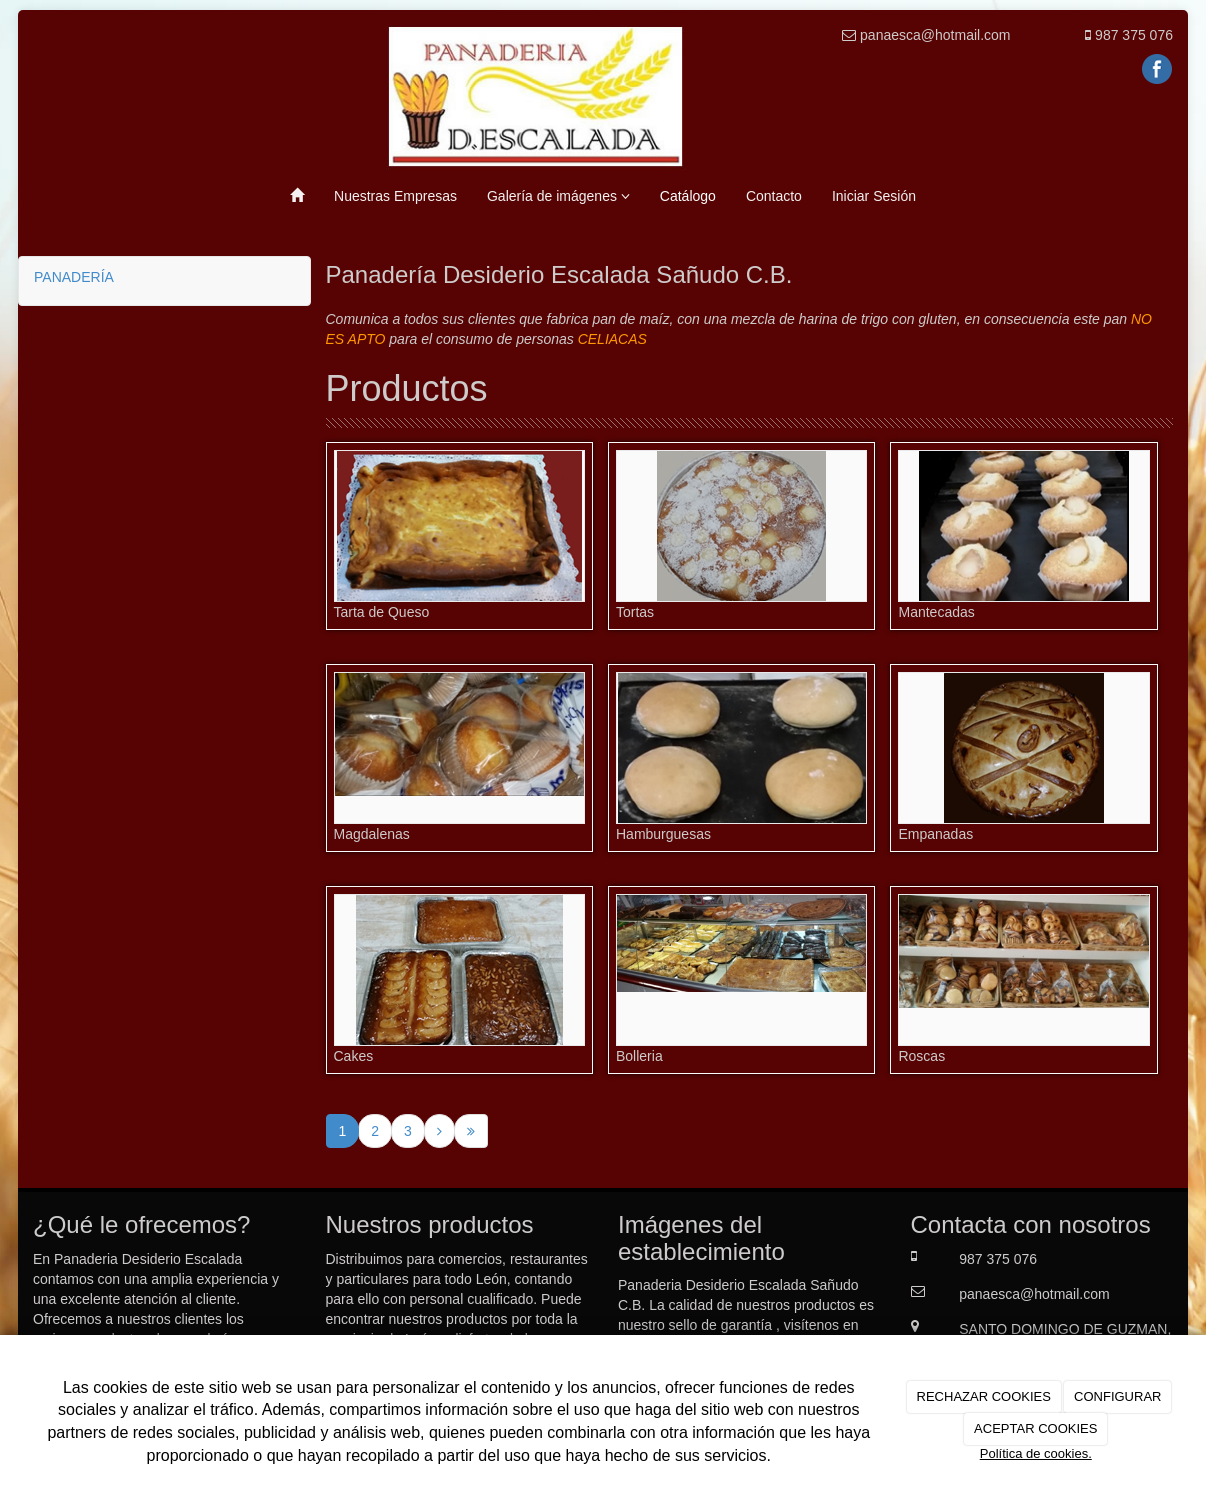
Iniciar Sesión (874, 196)
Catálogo (688, 196)
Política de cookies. (1036, 1453)
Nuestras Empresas (395, 196)
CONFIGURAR (1117, 1396)
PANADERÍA (74, 277)
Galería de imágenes (558, 196)
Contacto (774, 196)
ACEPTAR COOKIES (1035, 1428)
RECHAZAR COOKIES (984, 1396)
